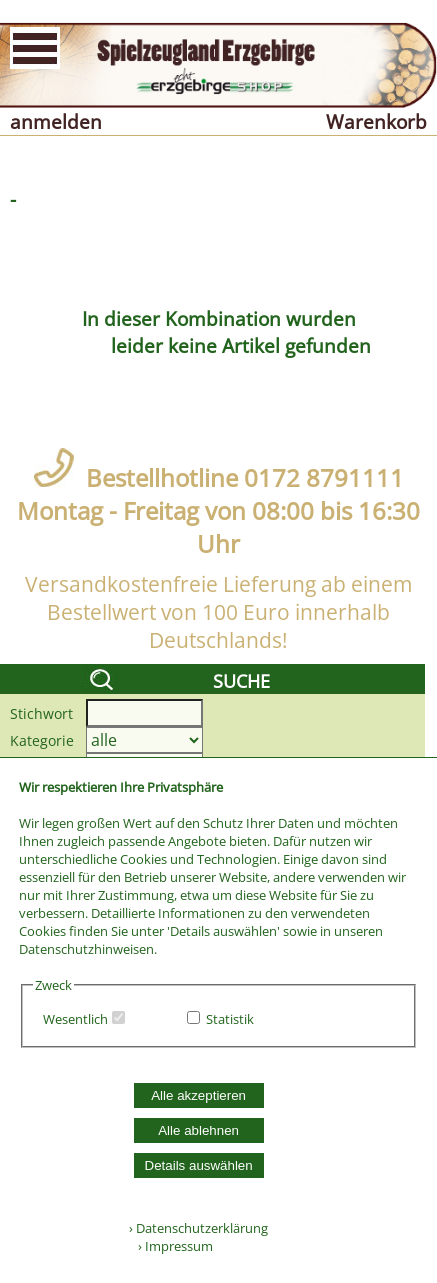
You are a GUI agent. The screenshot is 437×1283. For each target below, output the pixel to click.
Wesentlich (75, 1019)
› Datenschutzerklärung (198, 1228)
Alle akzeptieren (198, 1095)
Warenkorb (376, 121)
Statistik (230, 1019)
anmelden (56, 121)
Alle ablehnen (198, 1130)
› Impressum (171, 1246)
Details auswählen (199, 1165)
